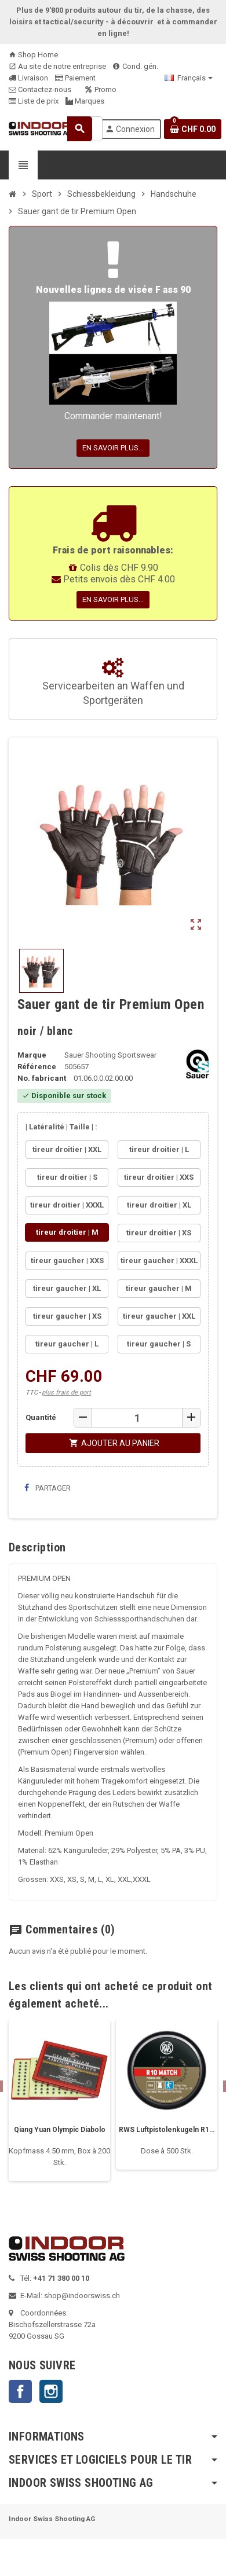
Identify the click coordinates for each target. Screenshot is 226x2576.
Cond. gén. (135, 66)
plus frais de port (66, 1392)
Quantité (40, 1417)
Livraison (28, 78)
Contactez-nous (40, 89)
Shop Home (33, 54)
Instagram (51, 2391)
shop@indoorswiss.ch (82, 2295)
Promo (100, 89)
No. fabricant (41, 1078)
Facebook (20, 2391)
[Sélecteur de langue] (188, 78)
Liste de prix (34, 101)
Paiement (75, 78)
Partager (47, 1488)
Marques (84, 101)
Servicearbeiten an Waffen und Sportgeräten (113, 682)
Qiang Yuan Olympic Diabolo (59, 2130)
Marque (31, 1055)
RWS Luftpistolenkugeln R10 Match (166, 2130)
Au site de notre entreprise (57, 66)
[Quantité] (137, 1417)
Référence (36, 1066)
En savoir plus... (113, 447)
